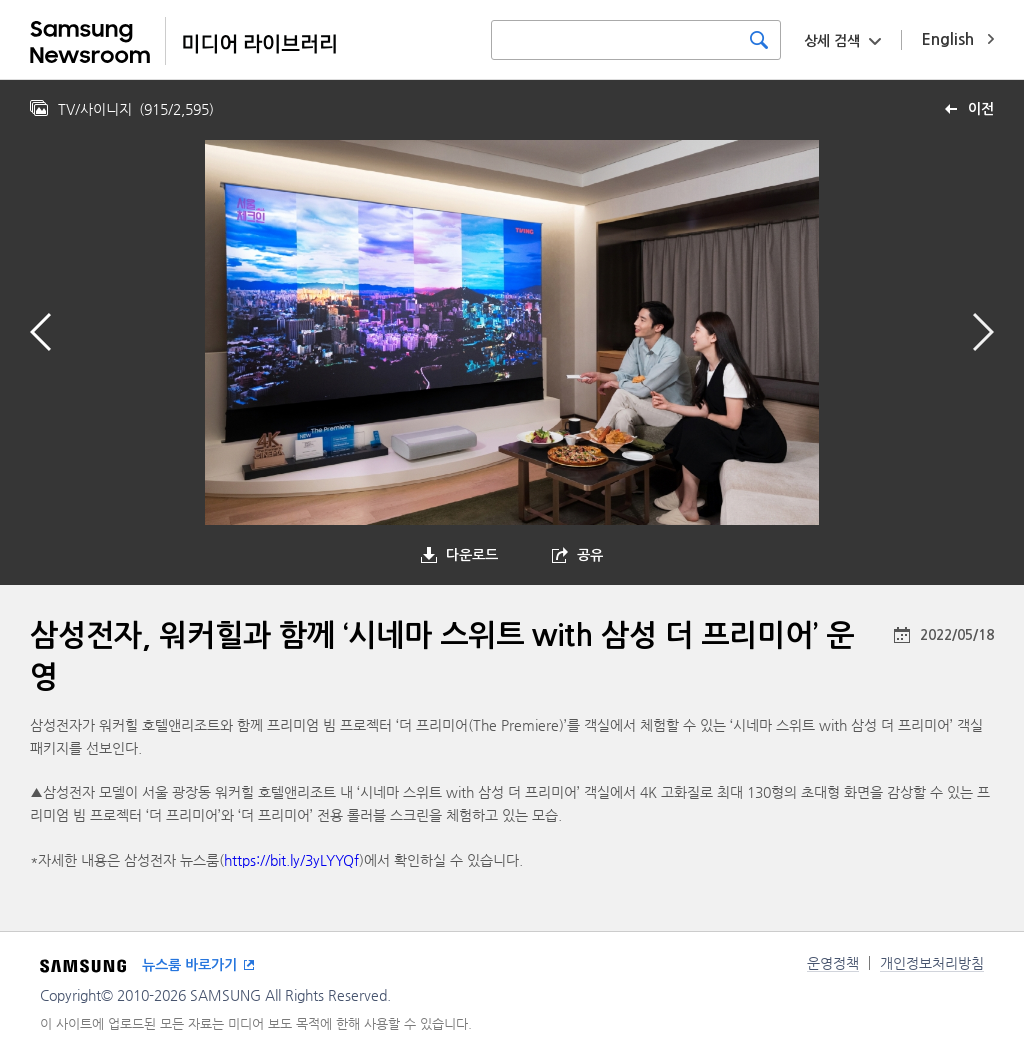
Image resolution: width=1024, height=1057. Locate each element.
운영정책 (833, 963)
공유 (590, 555)
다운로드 (472, 555)
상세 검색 (832, 41)
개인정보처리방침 (932, 963)
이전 (981, 109)
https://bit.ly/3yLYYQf (291, 860)
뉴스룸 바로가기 (189, 965)
